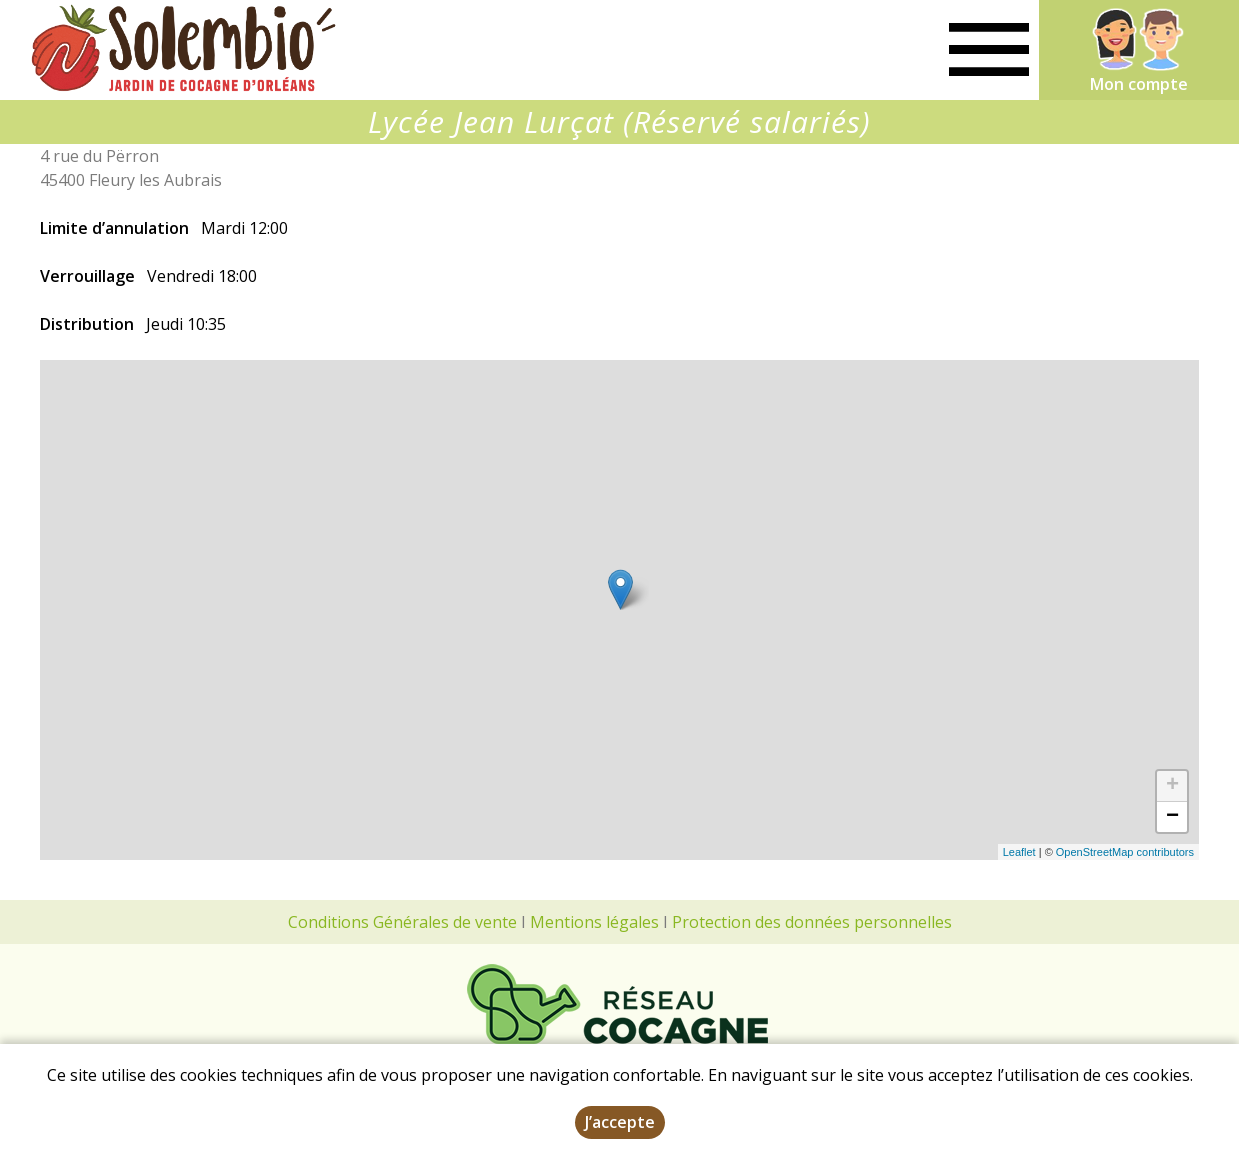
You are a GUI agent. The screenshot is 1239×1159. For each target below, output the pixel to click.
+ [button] (1172, 786)
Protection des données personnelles (812, 922)
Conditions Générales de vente (402, 922)
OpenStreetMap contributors (1125, 852)
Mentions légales (594, 922)
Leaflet (1019, 852)
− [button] (1172, 817)
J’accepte (620, 1122)
